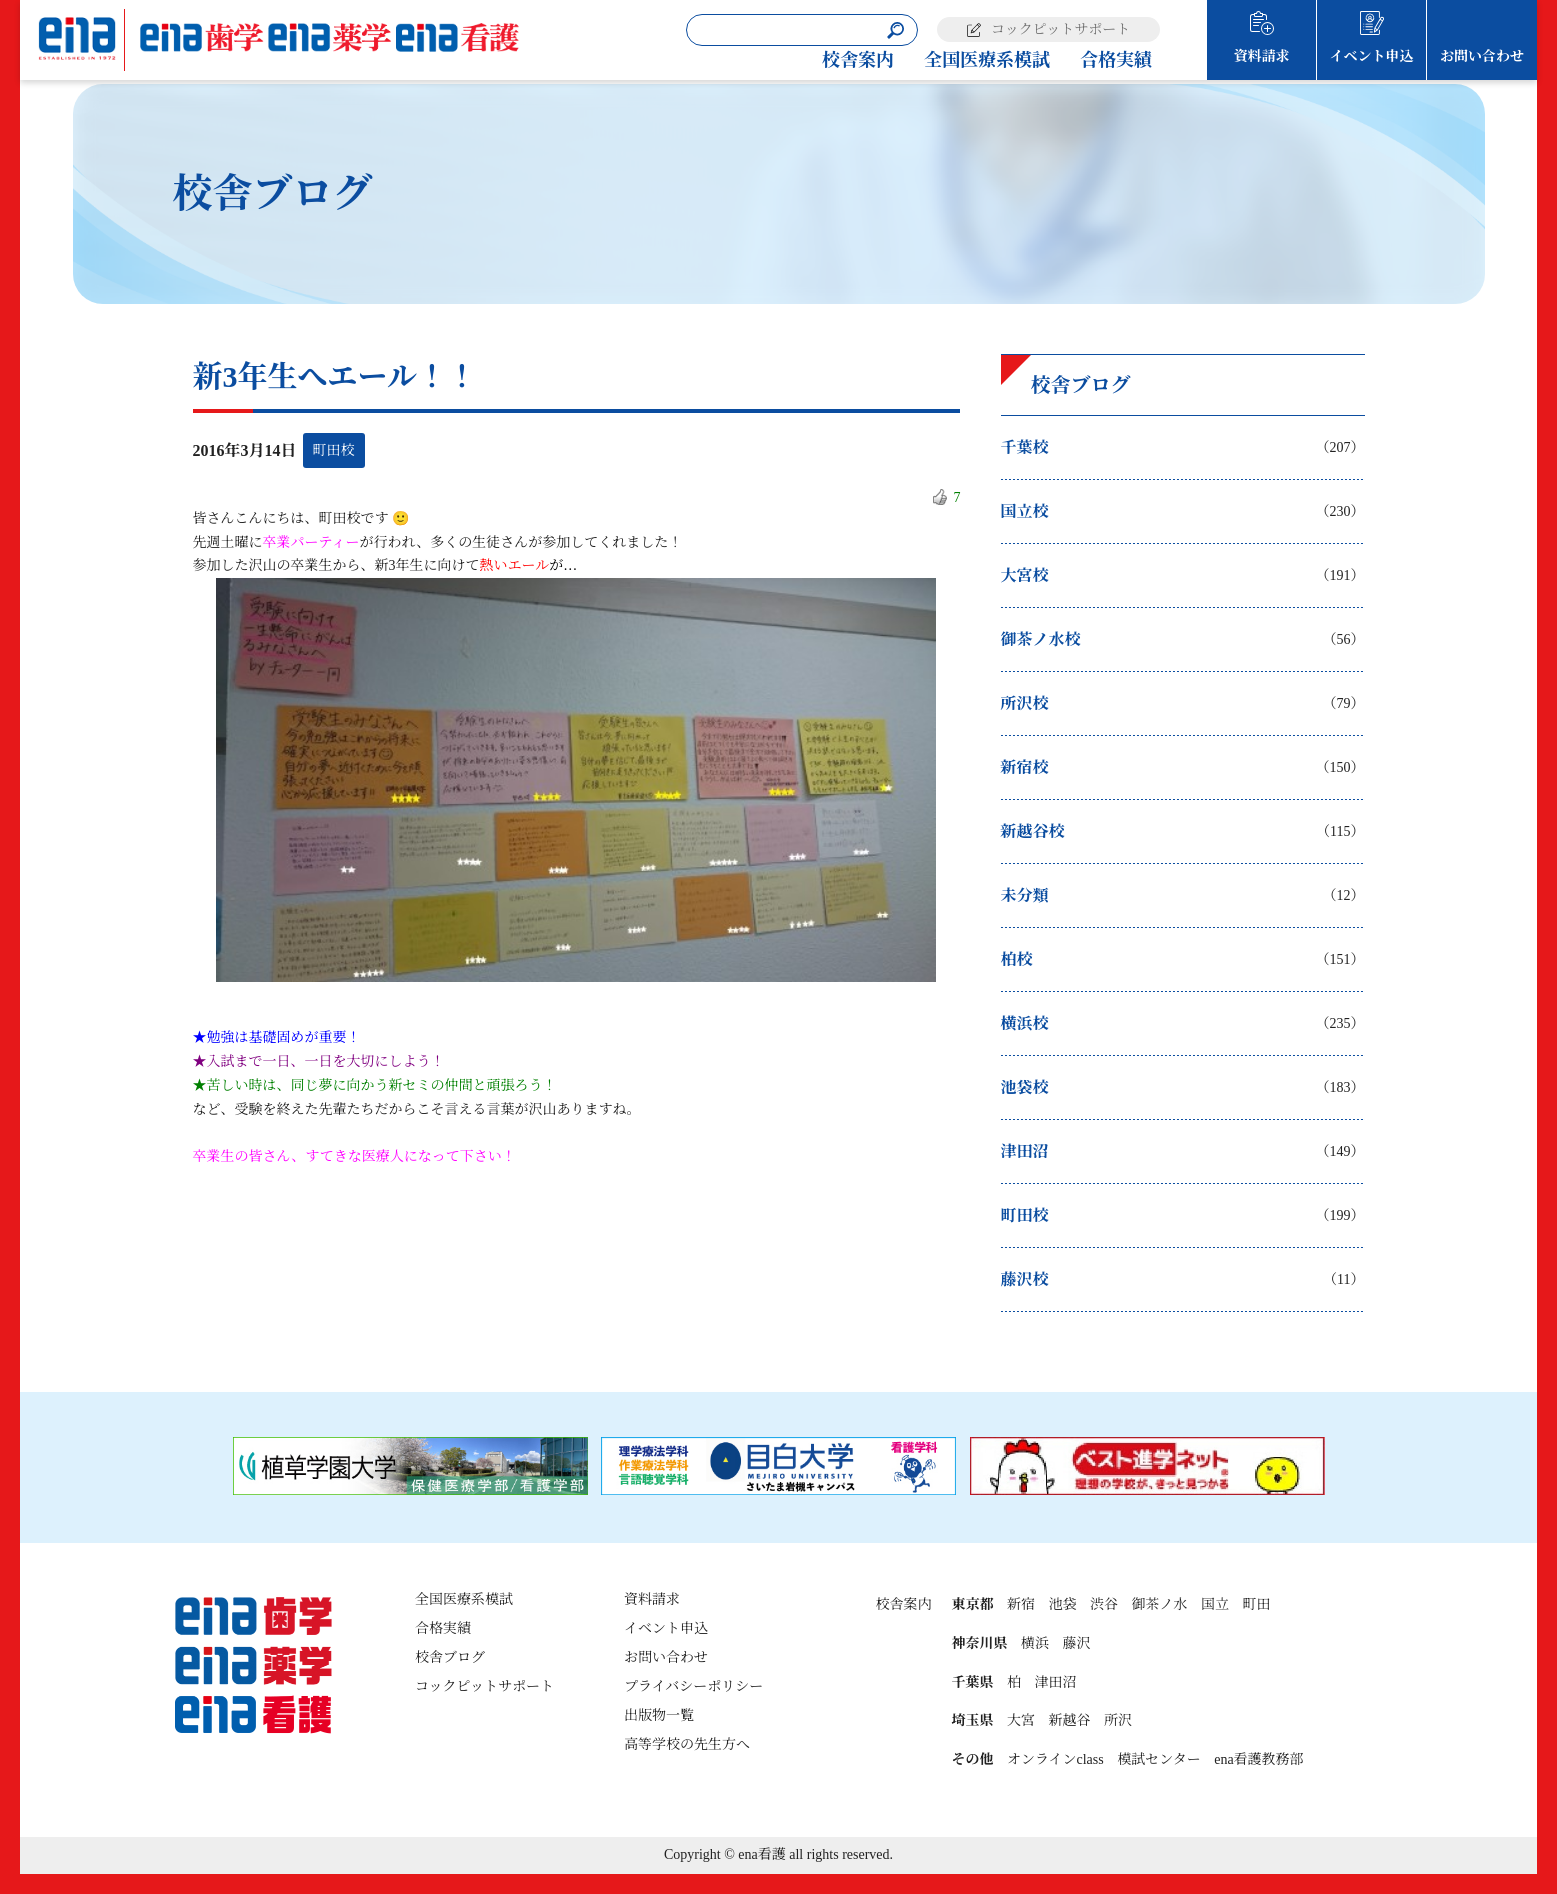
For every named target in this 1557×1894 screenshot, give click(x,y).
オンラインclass (1055, 1759)
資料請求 (1262, 56)
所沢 (1118, 1720)
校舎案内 (858, 60)
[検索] (895, 30)
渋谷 (1104, 1604)
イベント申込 (1372, 56)
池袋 (1062, 1604)
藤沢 (1076, 1643)
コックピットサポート (1060, 29)
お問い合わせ (1482, 56)
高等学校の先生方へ (687, 1744)
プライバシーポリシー (693, 1686)
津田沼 (1055, 1682)
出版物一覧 (659, 1715)
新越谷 (1069, 1720)
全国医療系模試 (987, 60)
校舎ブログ (450, 1657)
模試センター (1158, 1759)
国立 (1215, 1604)
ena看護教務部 (1258, 1759)
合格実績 (1116, 60)
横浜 (1035, 1643)
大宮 (1021, 1720)
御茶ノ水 (1159, 1604)
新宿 (1021, 1604)
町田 (1256, 1604)
